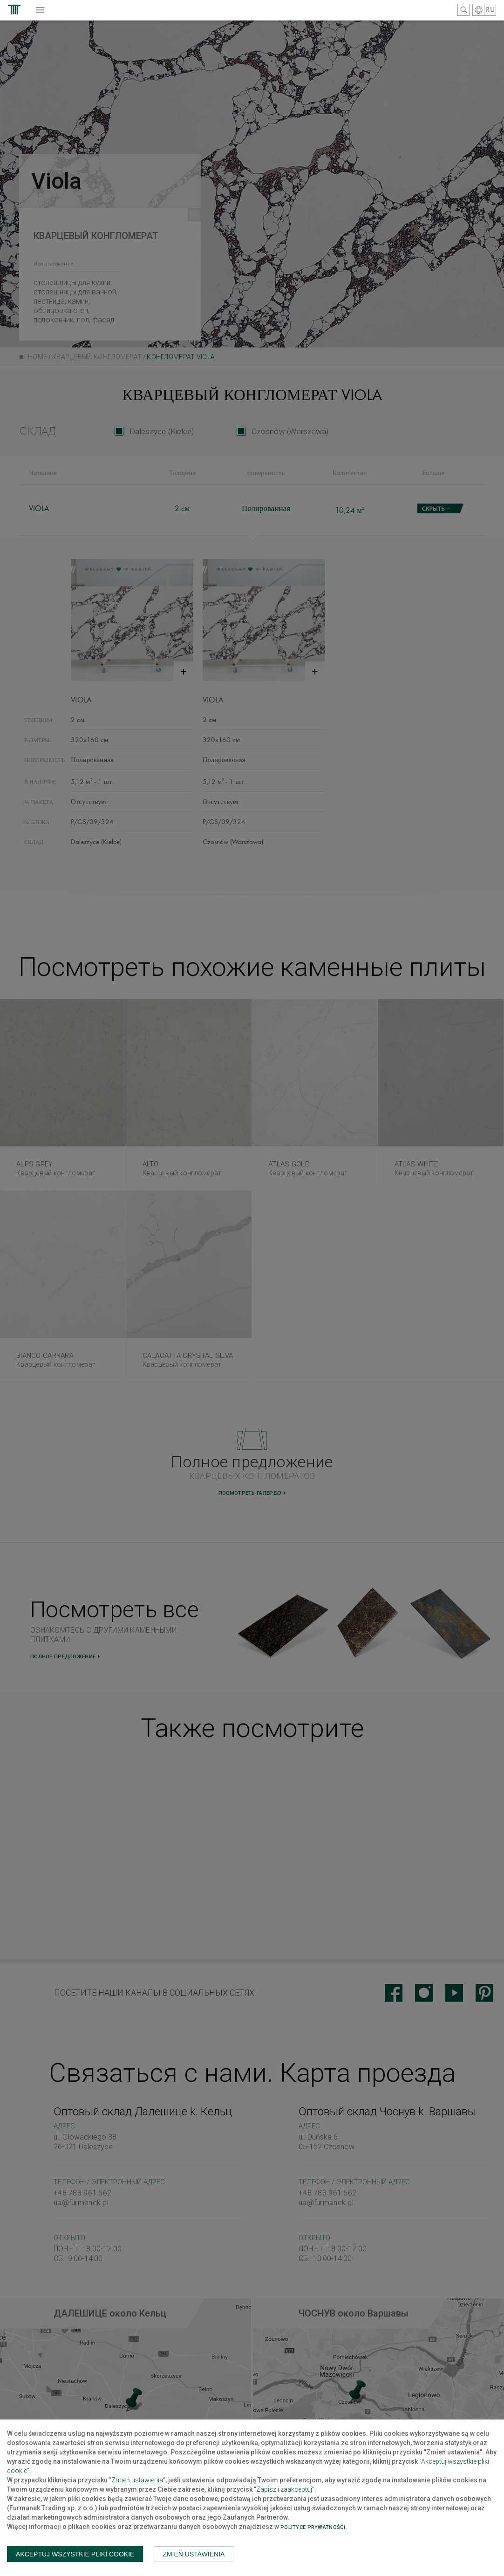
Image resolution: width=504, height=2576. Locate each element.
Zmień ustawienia (194, 2554)
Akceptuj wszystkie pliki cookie (75, 2554)
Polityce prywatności (312, 2527)
